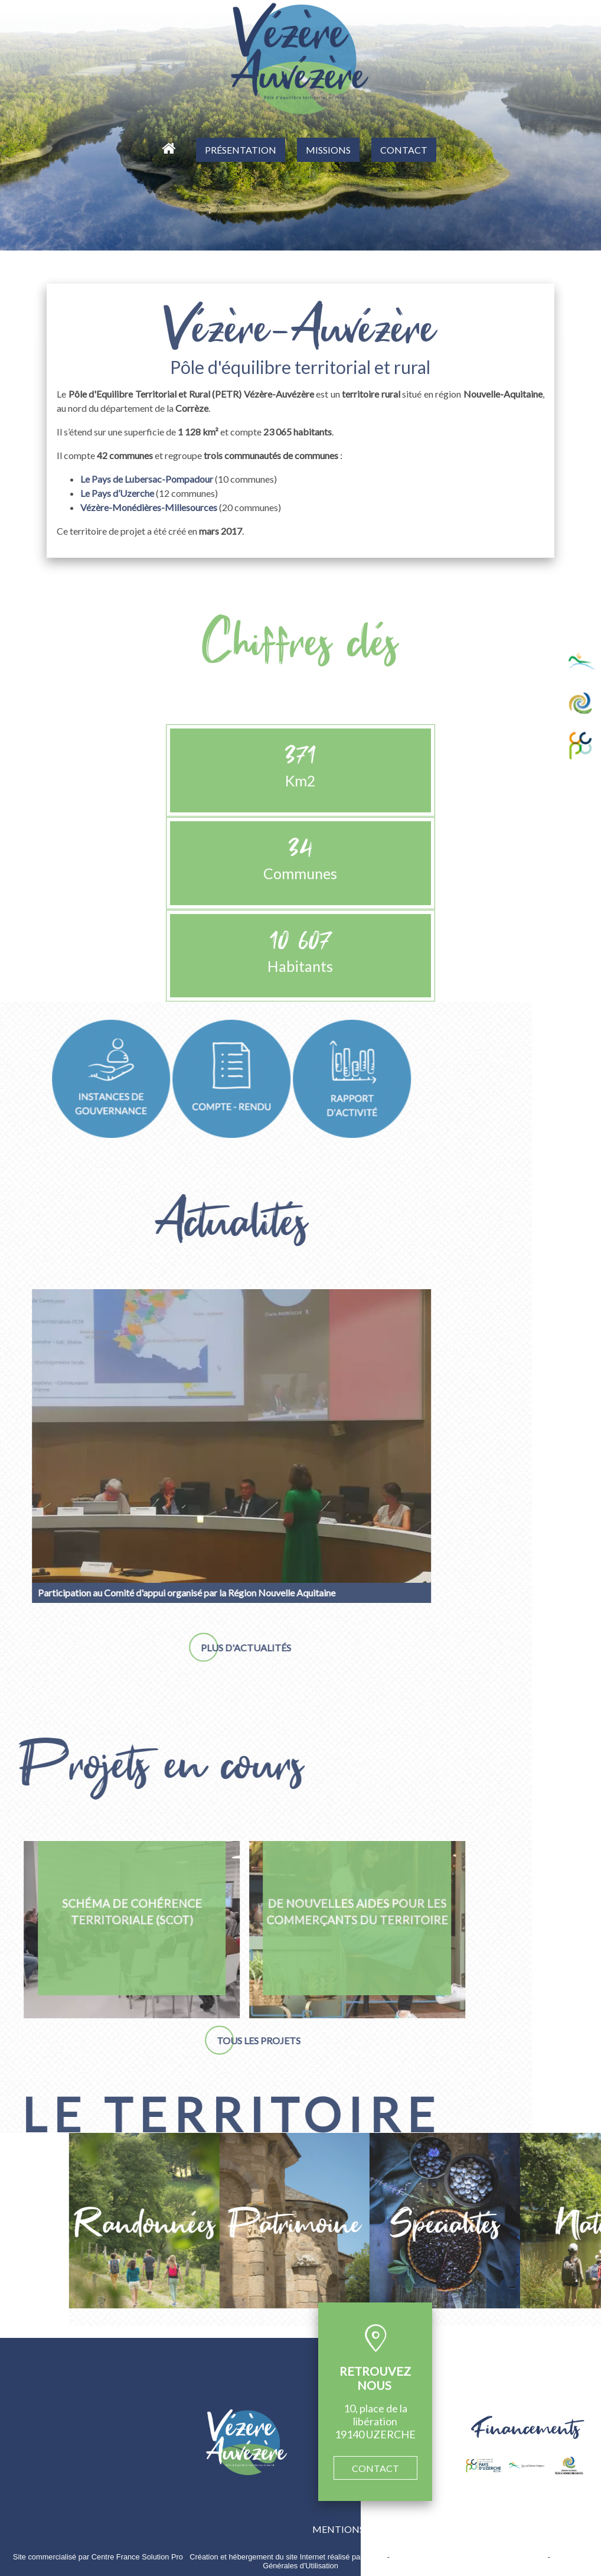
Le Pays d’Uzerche (117, 797)
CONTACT (403, 149)
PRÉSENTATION (240, 149)
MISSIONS (328, 149)
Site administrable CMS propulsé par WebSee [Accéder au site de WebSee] (468, 2556)
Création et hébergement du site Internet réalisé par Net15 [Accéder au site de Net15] (287, 2556)
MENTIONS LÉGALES (358, 2529)
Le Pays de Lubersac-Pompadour (146, 783)
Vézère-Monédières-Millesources (148, 811)
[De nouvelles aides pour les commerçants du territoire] (113, 1918)
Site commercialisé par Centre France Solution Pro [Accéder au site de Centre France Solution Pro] (98, 2556)
